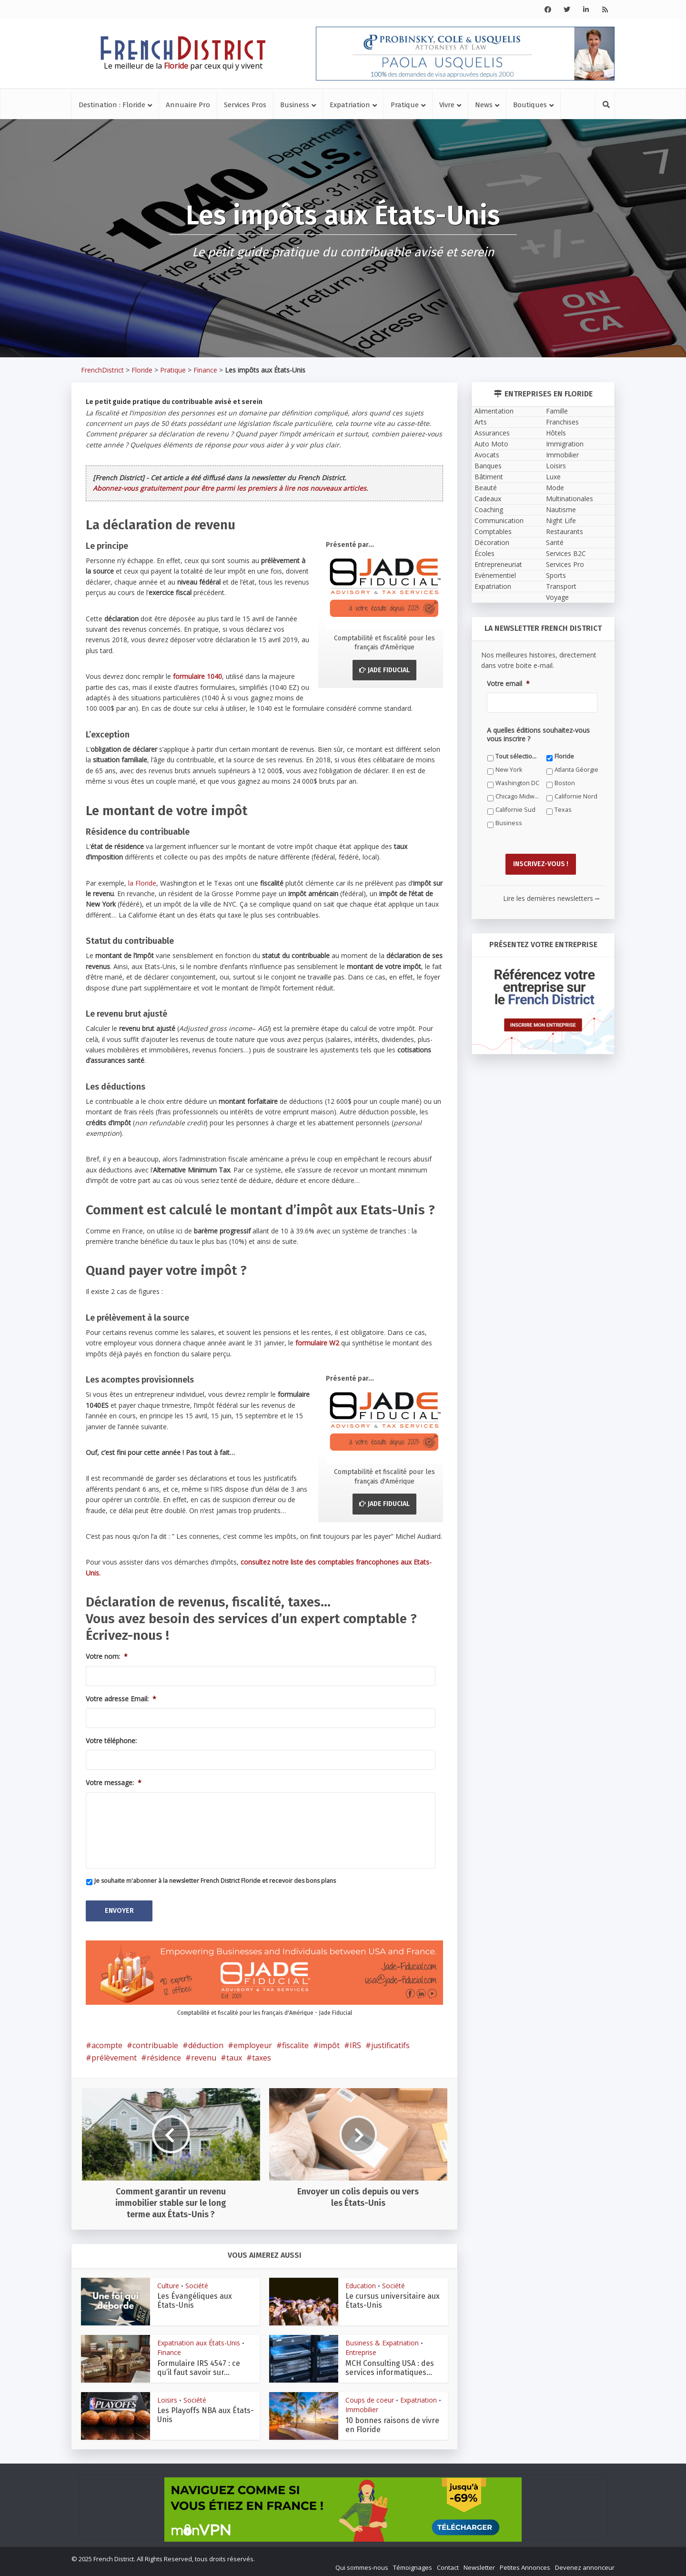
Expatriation (350, 105)
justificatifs (390, 2042)
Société (196, 2282)
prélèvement (114, 2055)
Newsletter (479, 2564)
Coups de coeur (369, 2397)
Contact (448, 2564)
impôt (329, 2042)
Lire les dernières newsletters (551, 895)
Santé (555, 542)
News (484, 105)
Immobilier (361, 2407)
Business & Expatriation (382, 2339)
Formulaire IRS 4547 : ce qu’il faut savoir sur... (198, 2365)
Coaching (488, 509)
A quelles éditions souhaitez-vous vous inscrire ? (538, 734)
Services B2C (566, 553)
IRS (355, 2042)
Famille (557, 410)
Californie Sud (515, 810)
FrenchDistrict (102, 369)
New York (508, 770)
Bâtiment (488, 476)
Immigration (565, 443)
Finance (205, 369)
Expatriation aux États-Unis (198, 2339)
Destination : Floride (112, 105)
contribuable (155, 2042)
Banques (488, 465)
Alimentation (494, 410)
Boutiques (530, 105)
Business (294, 105)
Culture (168, 2282)
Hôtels (556, 432)
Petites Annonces (525, 2564)
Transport (561, 586)
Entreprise (360, 2349)
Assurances (492, 432)
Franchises (562, 421)
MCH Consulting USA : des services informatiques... (389, 2365)
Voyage (557, 597)
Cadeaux (487, 498)
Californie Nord (576, 796)
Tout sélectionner (517, 756)
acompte (106, 2042)
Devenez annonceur (585, 2564)
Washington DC (517, 783)
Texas (563, 810)
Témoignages (412, 2564)
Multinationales (569, 498)
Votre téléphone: (111, 1741)
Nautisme (561, 509)
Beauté (485, 487)
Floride (141, 369)
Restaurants (564, 531)
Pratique (405, 105)
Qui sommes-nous (361, 2564)
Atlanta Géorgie (576, 770)
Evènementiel (495, 575)
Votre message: (113, 1782)
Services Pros (245, 105)
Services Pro (565, 564)
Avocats (486, 454)
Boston (565, 783)
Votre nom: (107, 1656)
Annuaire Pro (188, 105)
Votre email (508, 683)
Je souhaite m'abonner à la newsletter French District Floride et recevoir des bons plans (215, 1881)
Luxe (553, 476)
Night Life (561, 520)
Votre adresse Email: (121, 1699)
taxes (261, 2055)
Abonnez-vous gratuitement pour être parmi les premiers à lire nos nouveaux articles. (230, 488)
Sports (556, 575)
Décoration (491, 542)
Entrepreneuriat (498, 564)
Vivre (446, 105)
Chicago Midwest (517, 796)
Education (360, 2282)
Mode (555, 487)
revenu (203, 2055)
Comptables (493, 531)
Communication (499, 520)
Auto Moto (491, 443)
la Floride (142, 883)
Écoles (484, 553)
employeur (252, 2042)
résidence (164, 2055)
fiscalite (295, 2042)
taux (234, 2055)
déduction (205, 2042)
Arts (480, 421)
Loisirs (167, 2397)
